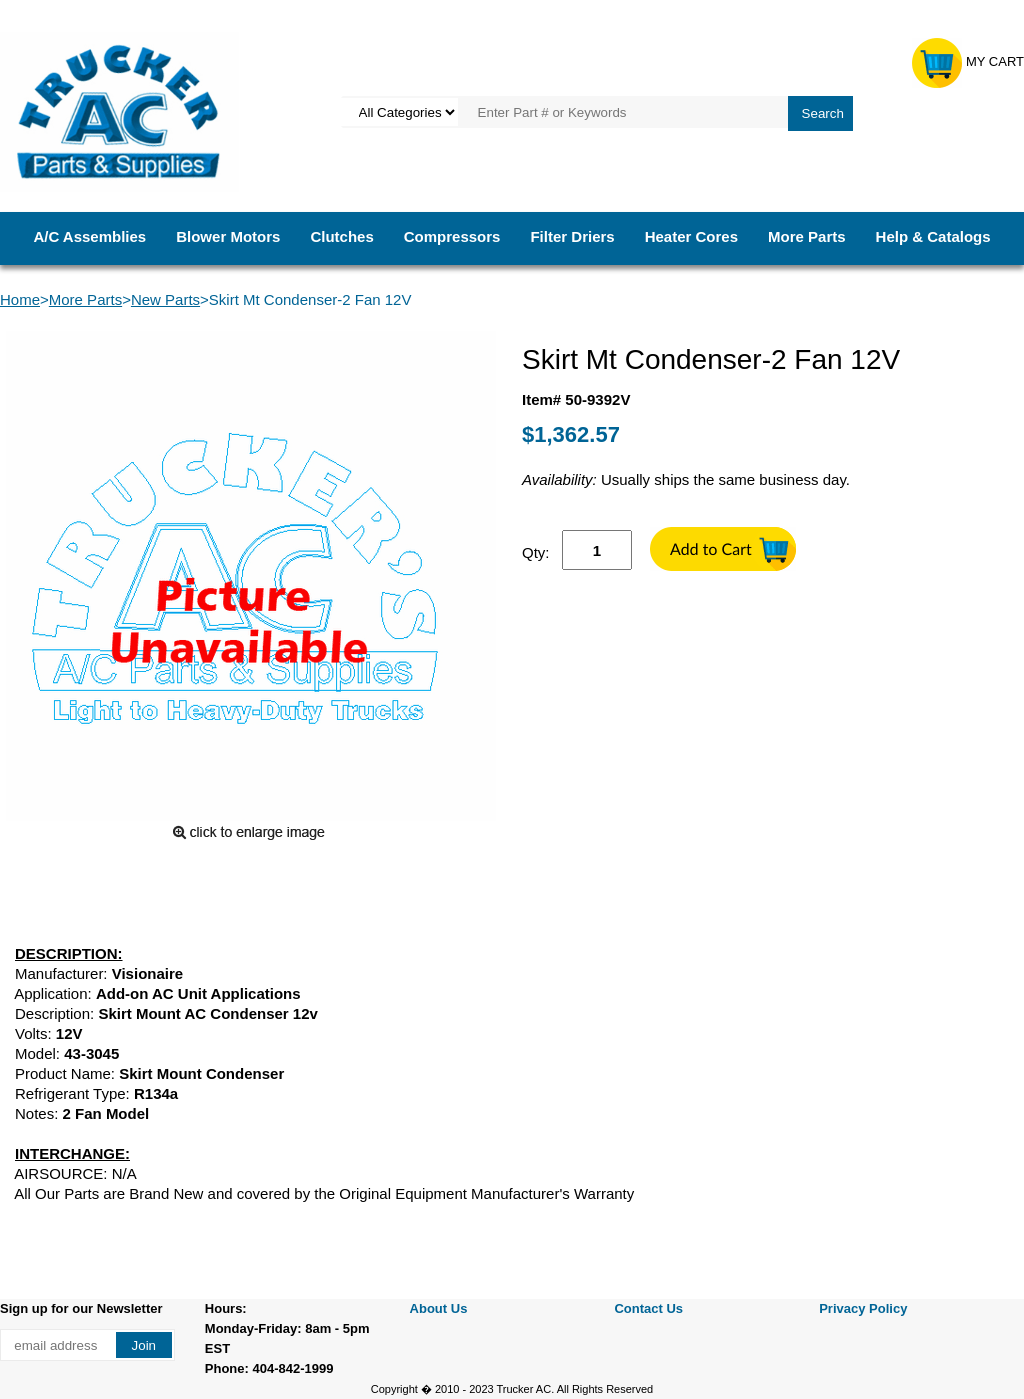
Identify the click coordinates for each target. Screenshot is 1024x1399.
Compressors (452, 236)
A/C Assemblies (89, 236)
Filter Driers (572, 236)
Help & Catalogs (933, 236)
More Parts (807, 236)
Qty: (536, 552)
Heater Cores (691, 236)
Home (20, 299)
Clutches (341, 236)
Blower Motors (228, 236)
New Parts (165, 299)
